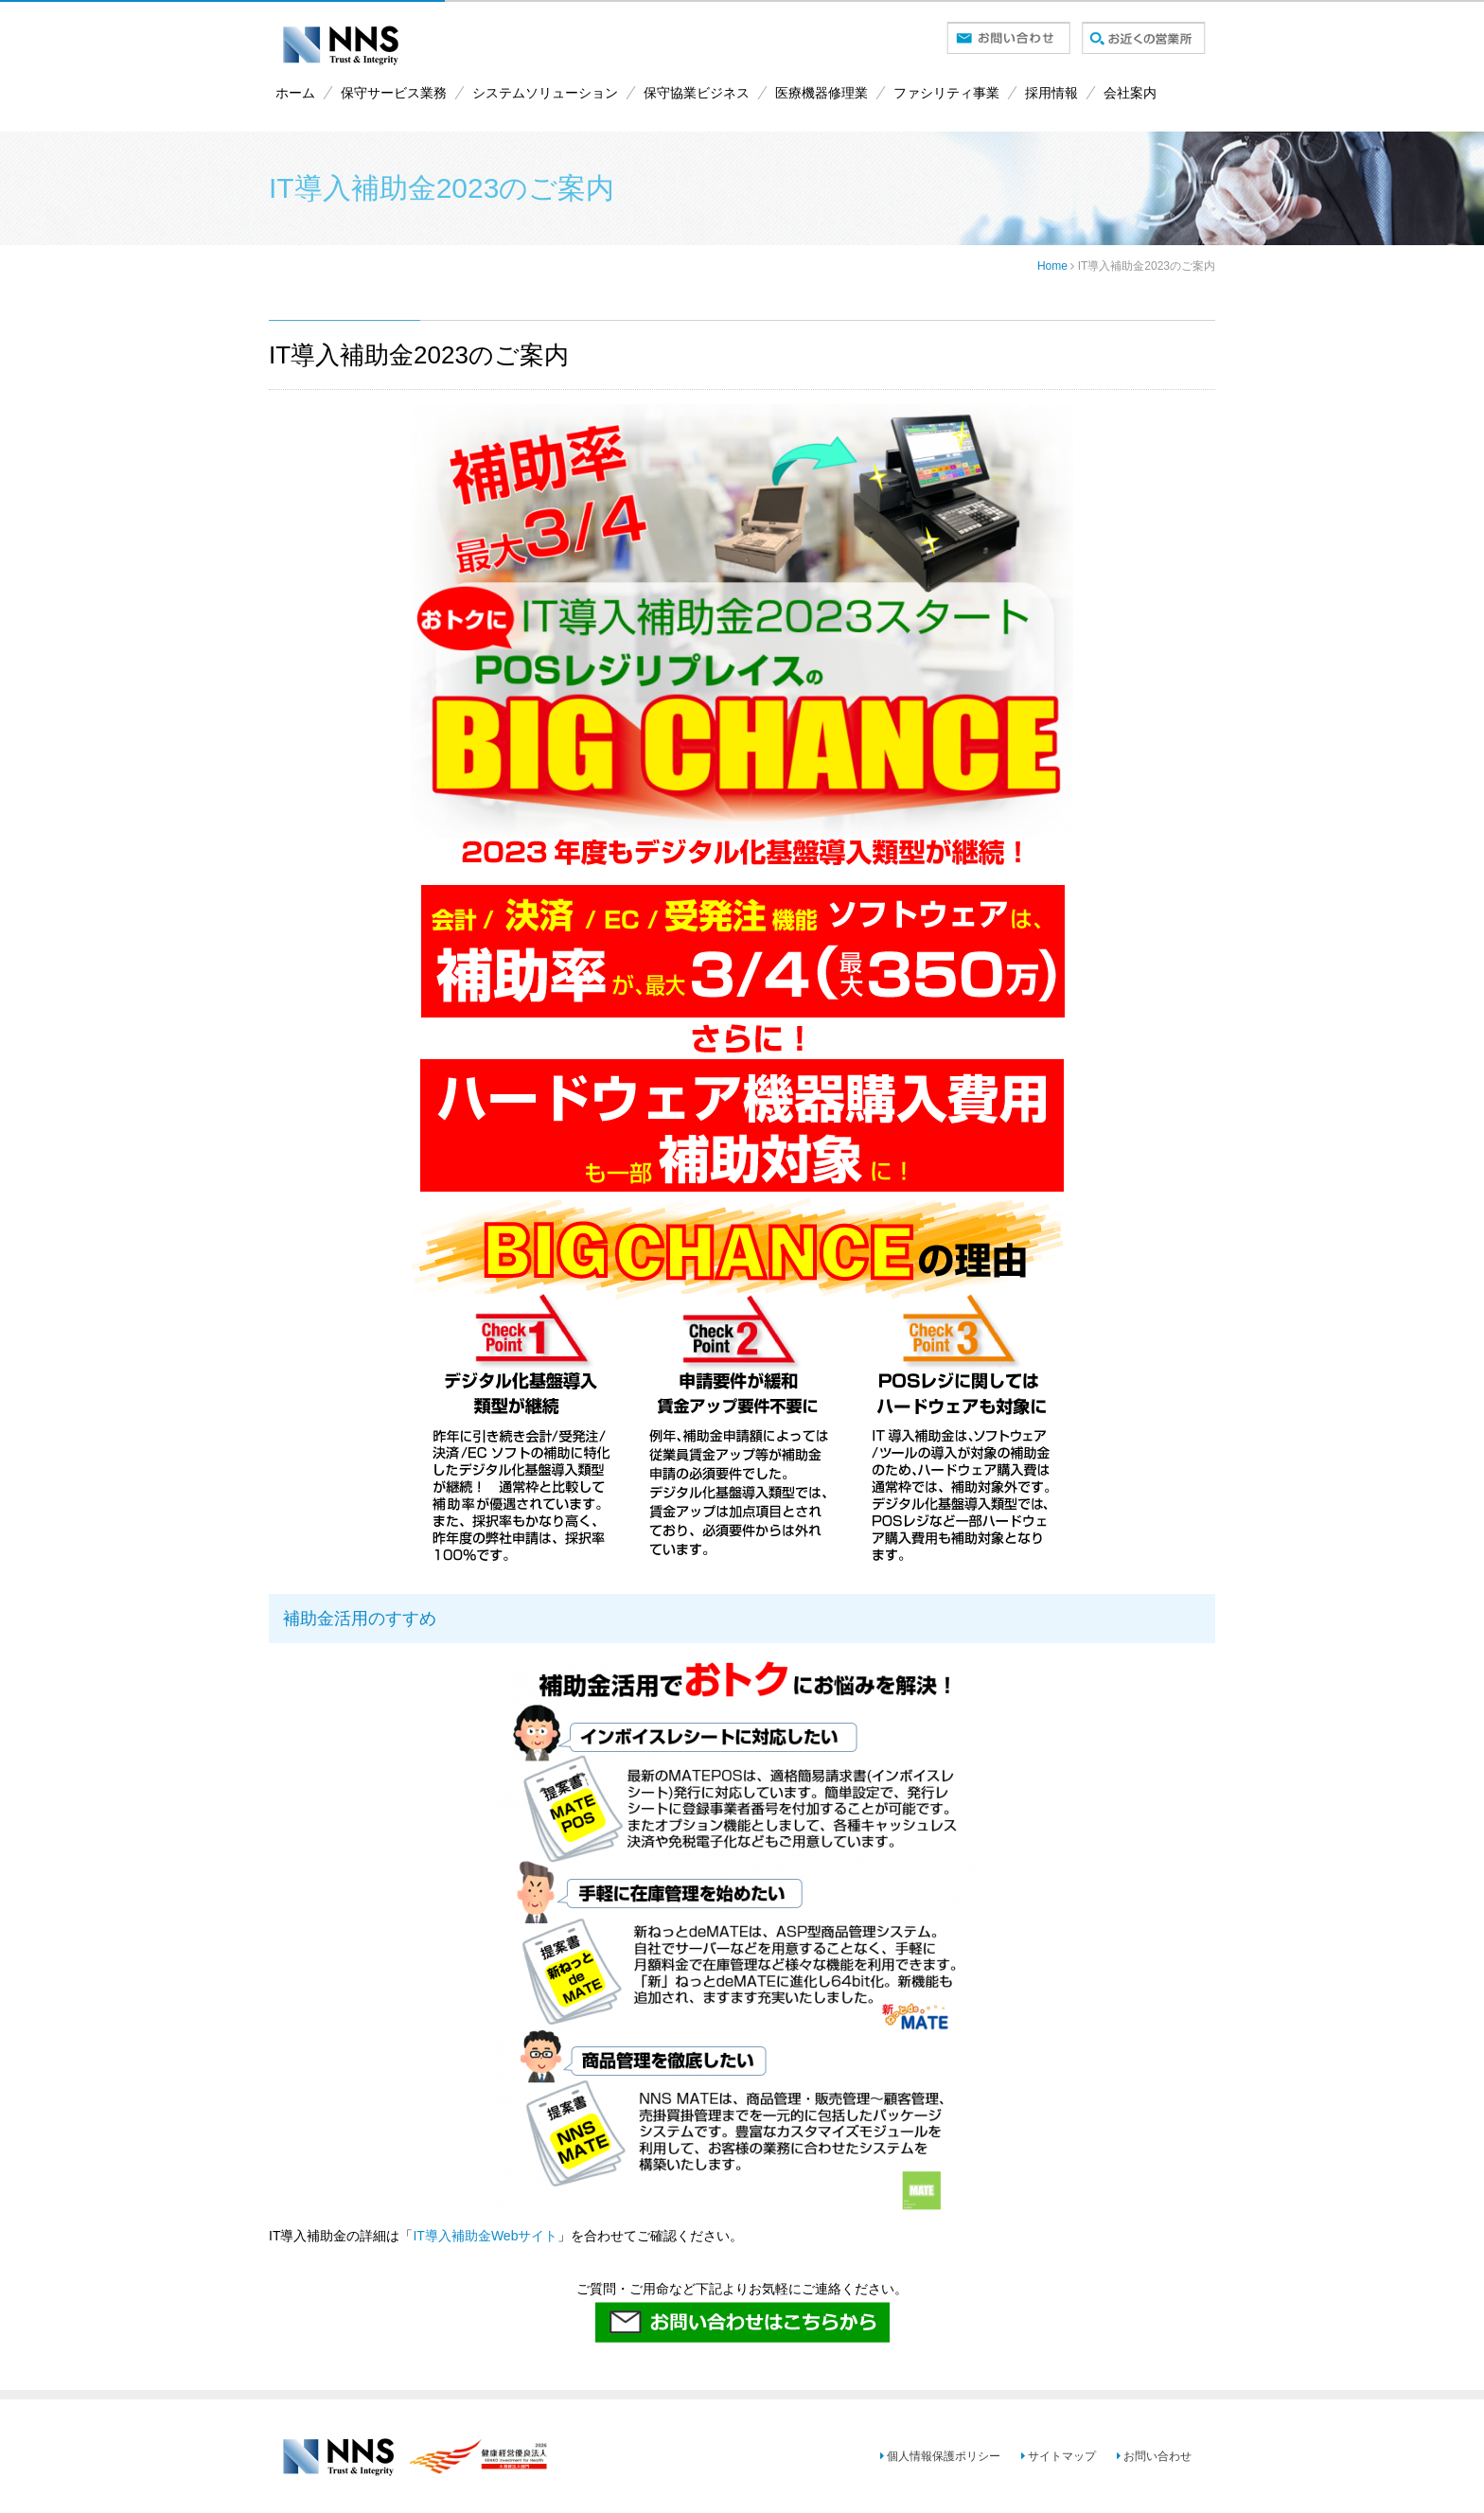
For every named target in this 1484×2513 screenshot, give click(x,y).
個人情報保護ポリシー (928, 2456)
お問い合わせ (1148, 2456)
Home (1052, 266)
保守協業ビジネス (697, 92)
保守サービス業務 (394, 92)
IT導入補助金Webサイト (485, 2235)
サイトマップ (1050, 2456)
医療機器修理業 (821, 92)
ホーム (295, 92)
